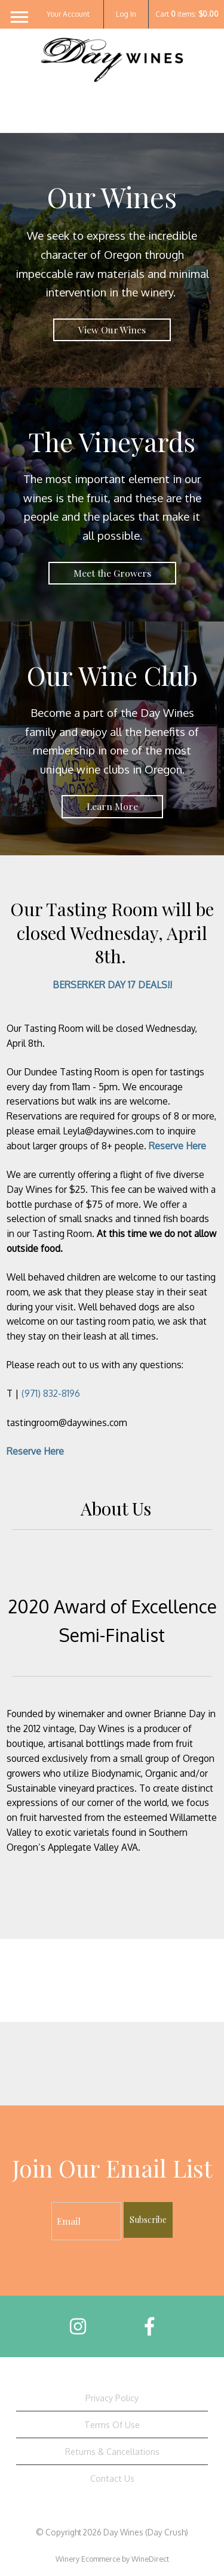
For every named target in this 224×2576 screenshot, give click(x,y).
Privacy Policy (112, 2397)
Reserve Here (177, 1146)
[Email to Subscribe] (86, 2221)
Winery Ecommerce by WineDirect (112, 2558)
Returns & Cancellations (112, 2451)
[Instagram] (78, 2326)
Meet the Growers (112, 573)
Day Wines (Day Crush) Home (112, 84)
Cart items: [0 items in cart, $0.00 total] (187, 14)
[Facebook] (149, 2326)
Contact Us (112, 2478)
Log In (126, 14)
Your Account (68, 14)
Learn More (112, 806)
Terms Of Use (112, 2424)
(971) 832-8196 (51, 1393)
